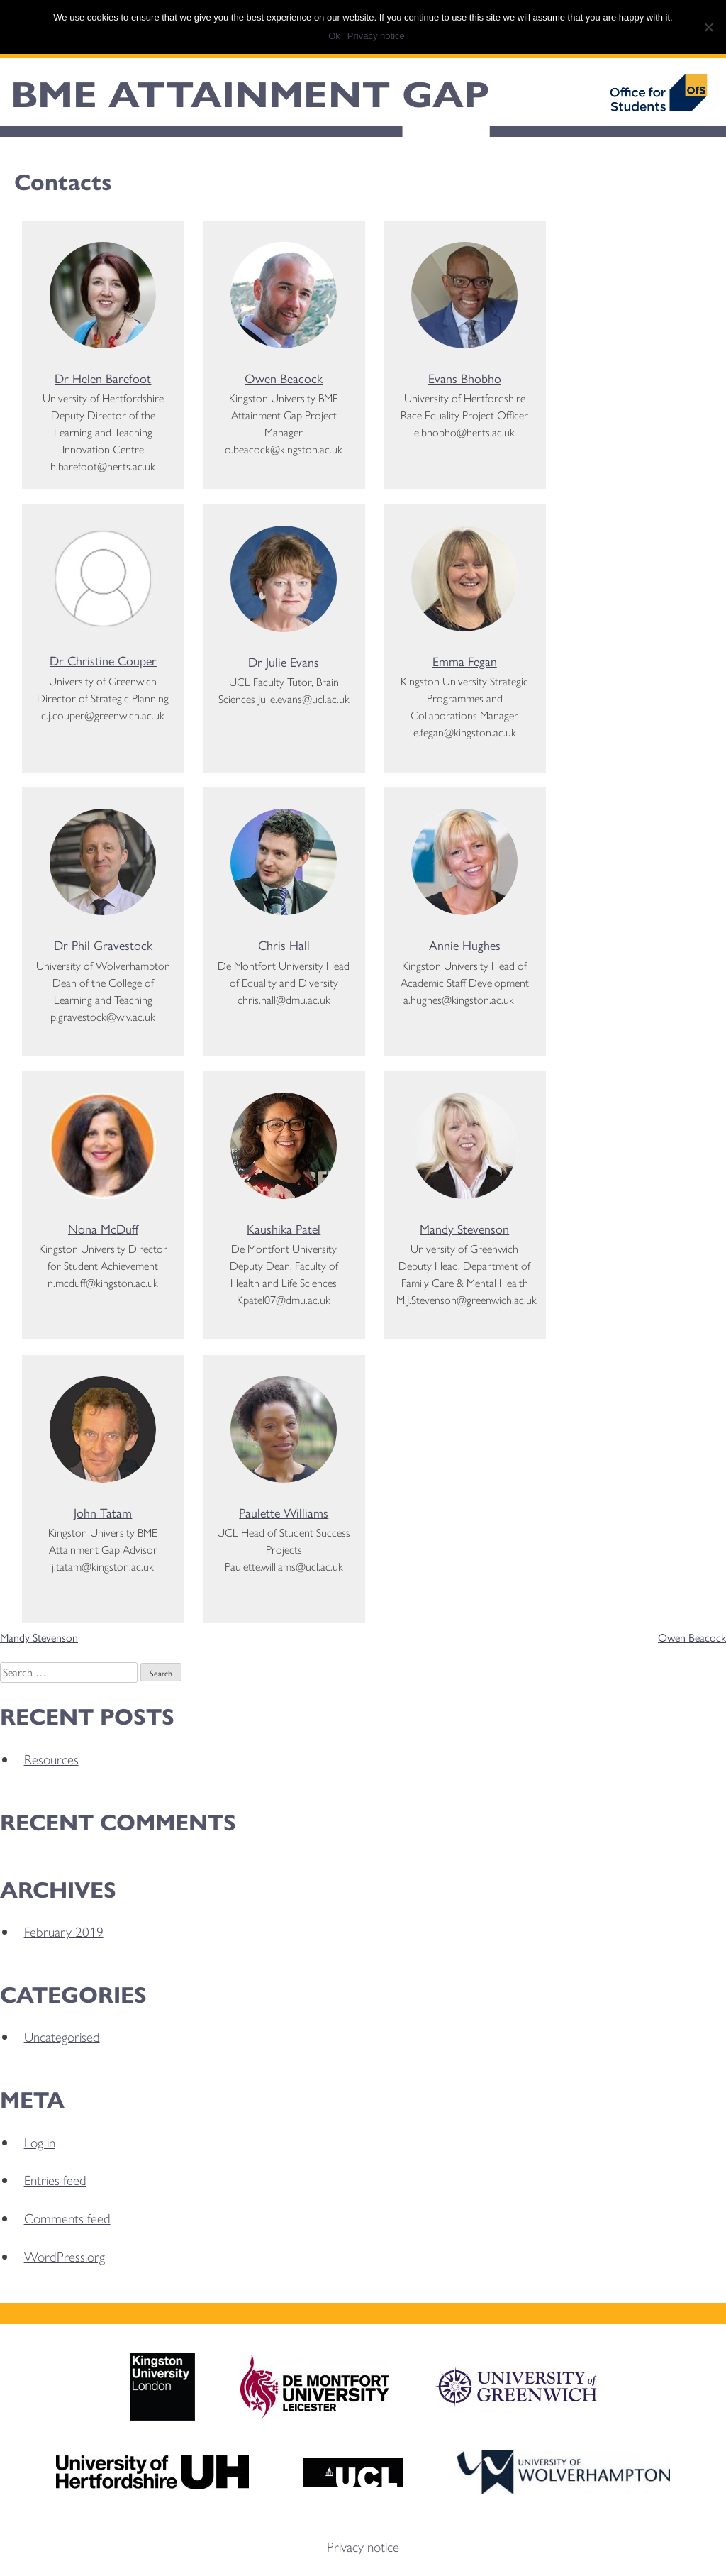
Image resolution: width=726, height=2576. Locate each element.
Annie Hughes (465, 944)
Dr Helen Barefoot (103, 378)
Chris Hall (284, 944)
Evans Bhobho (464, 378)
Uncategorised (62, 2036)
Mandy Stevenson (464, 1228)
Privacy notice (363, 2546)
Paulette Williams (283, 1512)
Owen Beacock (284, 378)
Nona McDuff (103, 1228)
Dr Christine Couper (103, 660)
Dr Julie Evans (283, 661)
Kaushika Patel (283, 1228)
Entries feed (55, 2179)
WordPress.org (64, 2256)
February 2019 (64, 1931)
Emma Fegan (464, 661)
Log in (39, 2142)
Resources (51, 1759)
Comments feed (67, 2218)
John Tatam (103, 1512)
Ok (334, 36)
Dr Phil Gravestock (103, 944)
